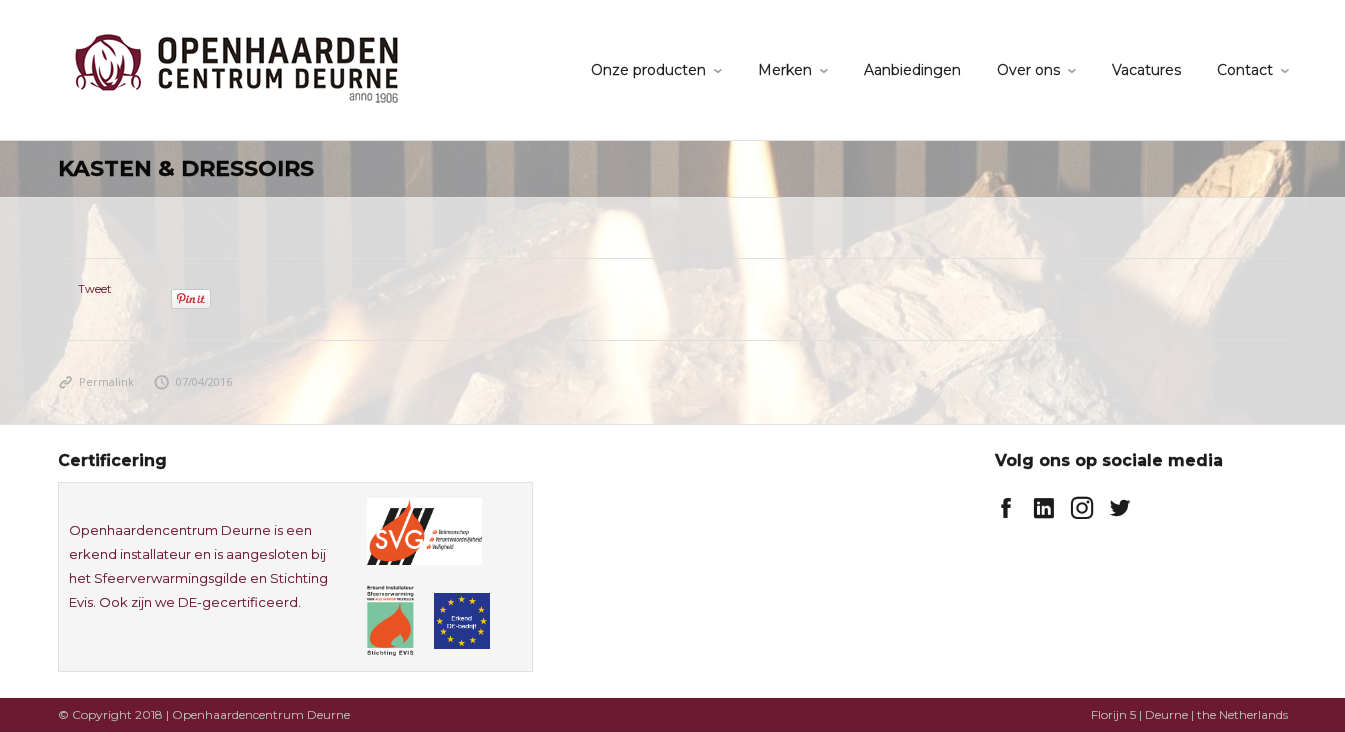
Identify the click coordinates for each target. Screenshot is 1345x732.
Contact (1245, 70)
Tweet (94, 289)
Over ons (1028, 70)
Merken (785, 70)
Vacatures (1146, 70)
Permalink (96, 381)
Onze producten (648, 70)
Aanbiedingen (912, 70)
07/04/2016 (193, 381)
